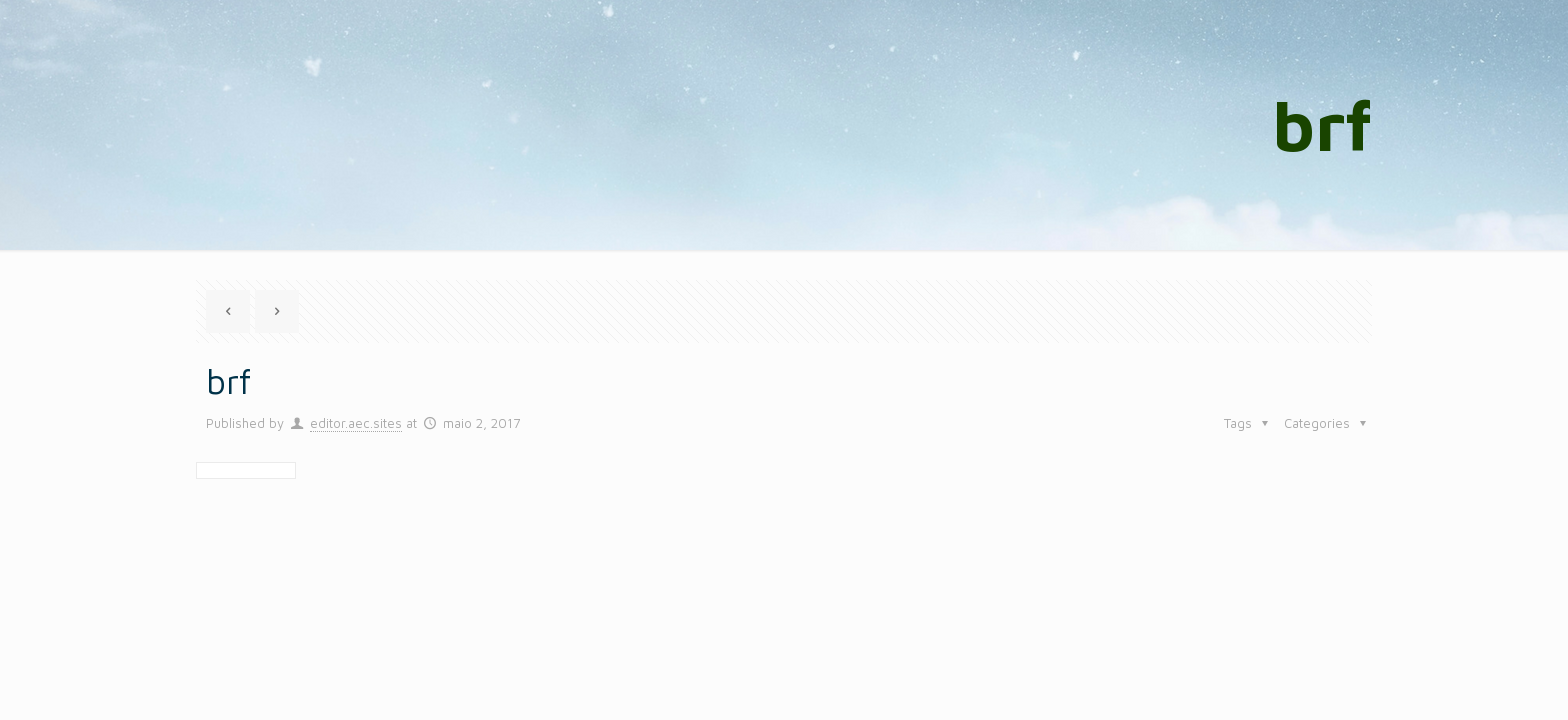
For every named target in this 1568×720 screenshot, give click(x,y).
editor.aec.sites (356, 423)
